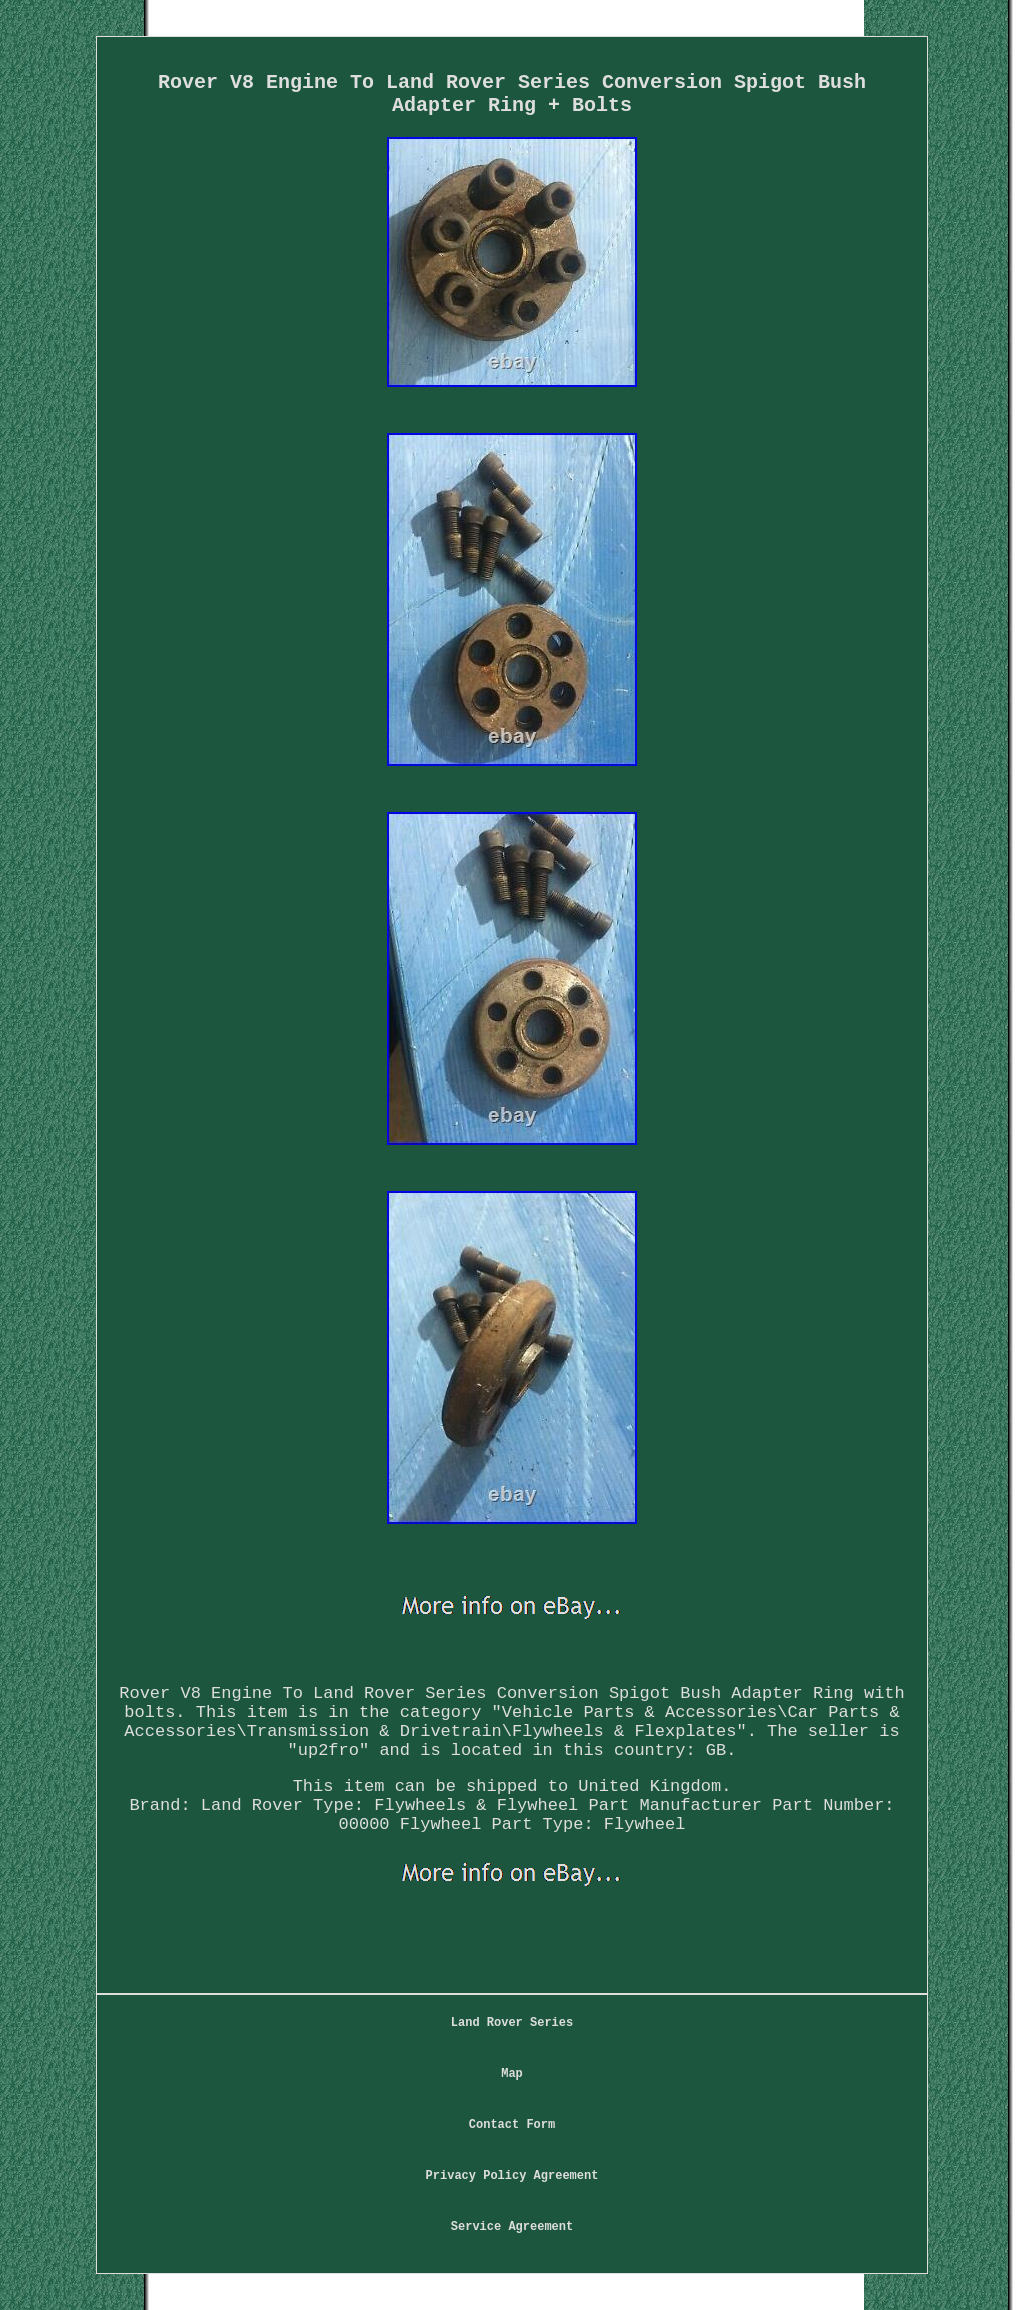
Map (512, 2074)
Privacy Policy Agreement (512, 2176)
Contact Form (512, 2125)
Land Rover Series (512, 2023)
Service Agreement (512, 2227)
